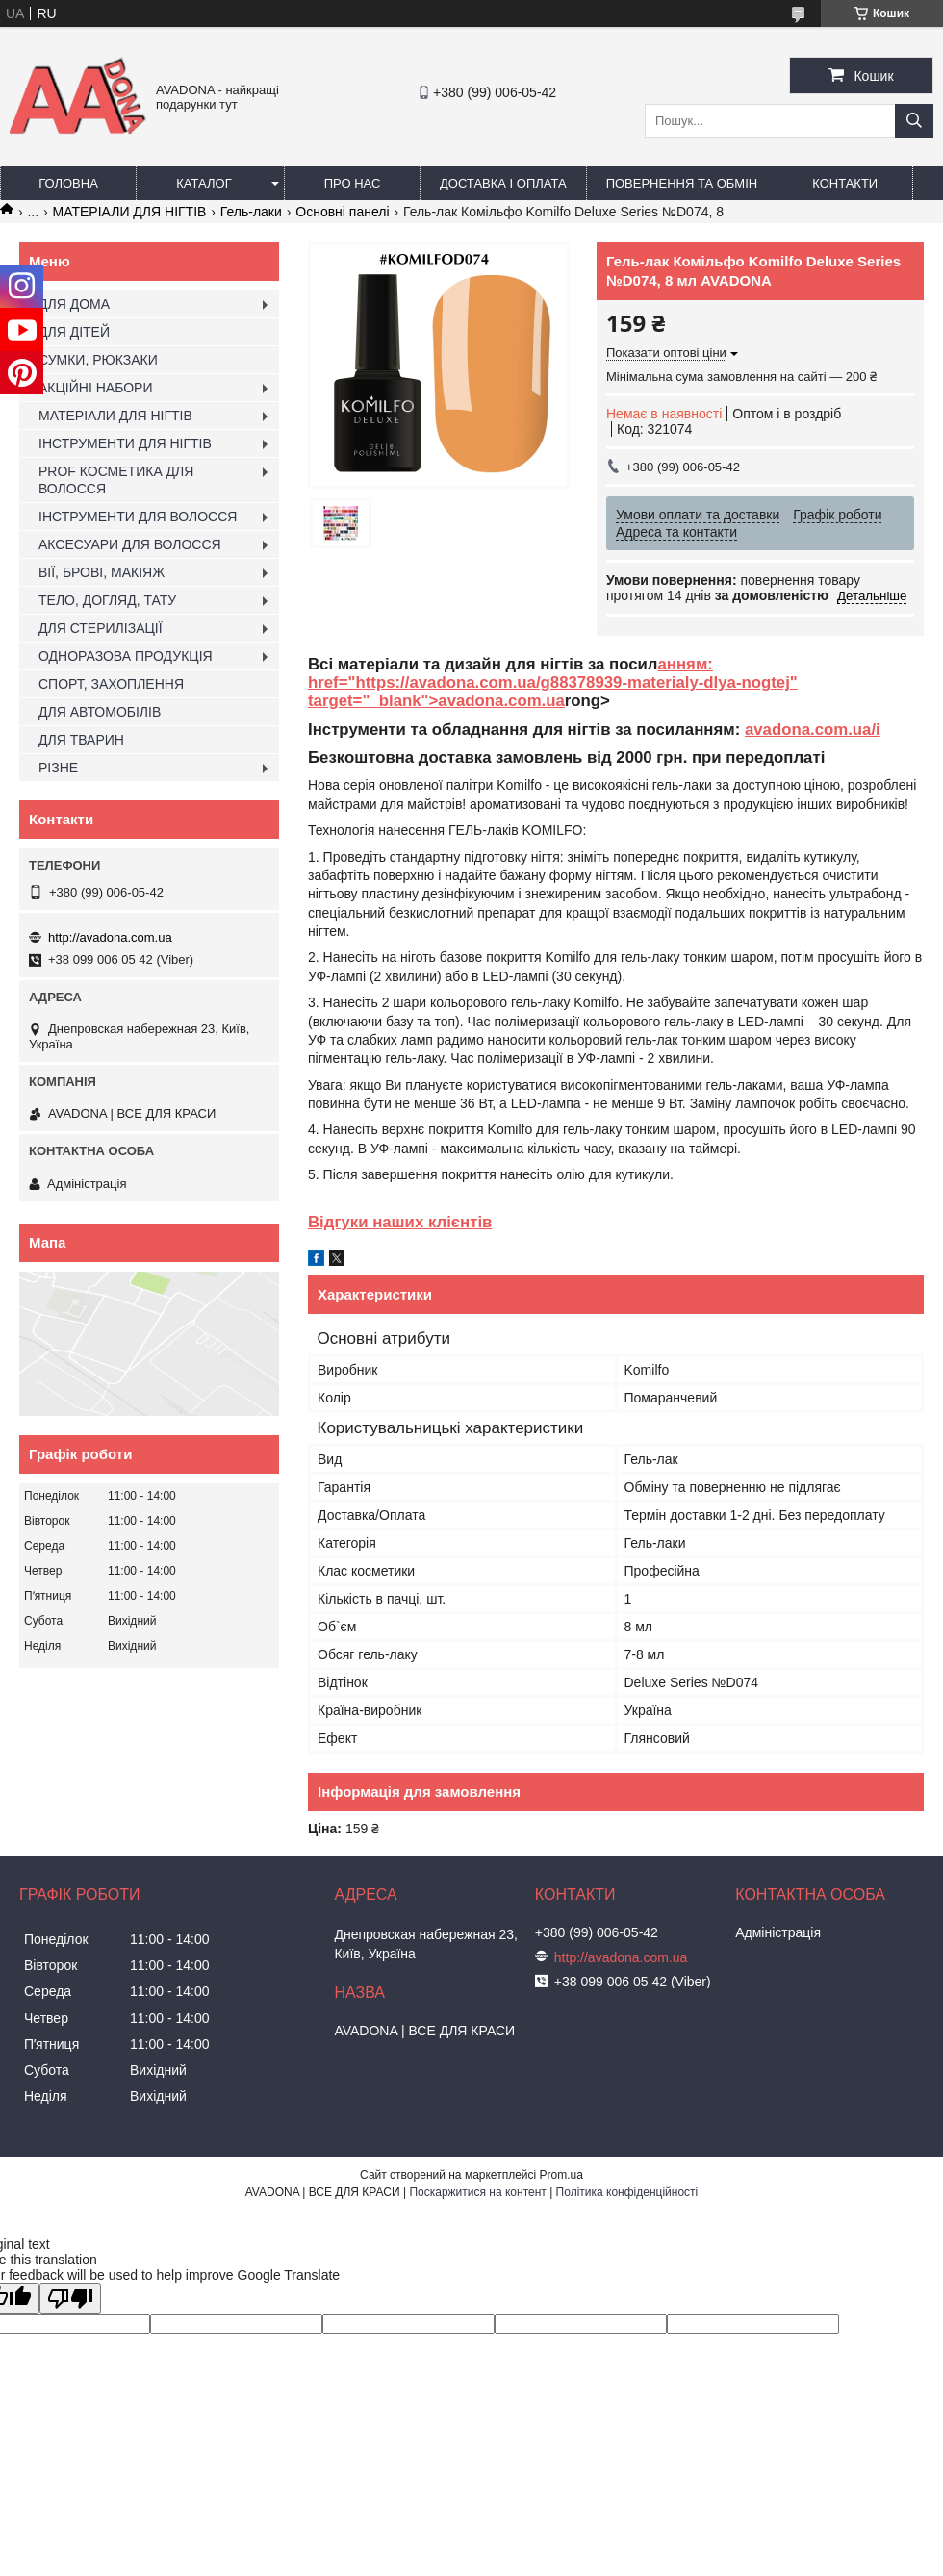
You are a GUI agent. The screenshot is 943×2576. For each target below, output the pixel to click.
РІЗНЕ (58, 767)
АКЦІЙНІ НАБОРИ (95, 387)
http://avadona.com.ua (110, 937)
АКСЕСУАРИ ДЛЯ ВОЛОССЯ (129, 544)
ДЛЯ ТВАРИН (81, 739)
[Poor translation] (70, 2298)
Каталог (203, 183)
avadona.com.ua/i (812, 729)
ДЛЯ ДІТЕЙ (74, 332)
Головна (68, 183)
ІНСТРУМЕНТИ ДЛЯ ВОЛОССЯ (137, 516)
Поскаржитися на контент (477, 2192)
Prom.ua (561, 2175)
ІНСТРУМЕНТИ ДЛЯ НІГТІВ (125, 443)
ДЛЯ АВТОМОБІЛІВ (99, 712)
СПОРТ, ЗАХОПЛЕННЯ (111, 684)
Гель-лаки (251, 211)
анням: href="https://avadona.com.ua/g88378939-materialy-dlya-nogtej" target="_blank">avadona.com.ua (553, 683)
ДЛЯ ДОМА (74, 304)
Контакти (845, 183)
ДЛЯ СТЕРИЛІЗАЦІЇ (100, 628)
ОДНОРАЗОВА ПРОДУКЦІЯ (125, 656)
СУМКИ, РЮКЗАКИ (98, 359)
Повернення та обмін (682, 183)
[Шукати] (914, 121)
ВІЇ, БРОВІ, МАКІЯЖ (101, 572)
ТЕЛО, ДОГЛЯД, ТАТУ (107, 600)
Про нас (352, 183)
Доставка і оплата (503, 183)
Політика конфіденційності (627, 2192)
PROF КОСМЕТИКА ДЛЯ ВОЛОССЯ (115, 480)
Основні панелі (342, 211)
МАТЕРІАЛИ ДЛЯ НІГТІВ (130, 211)
